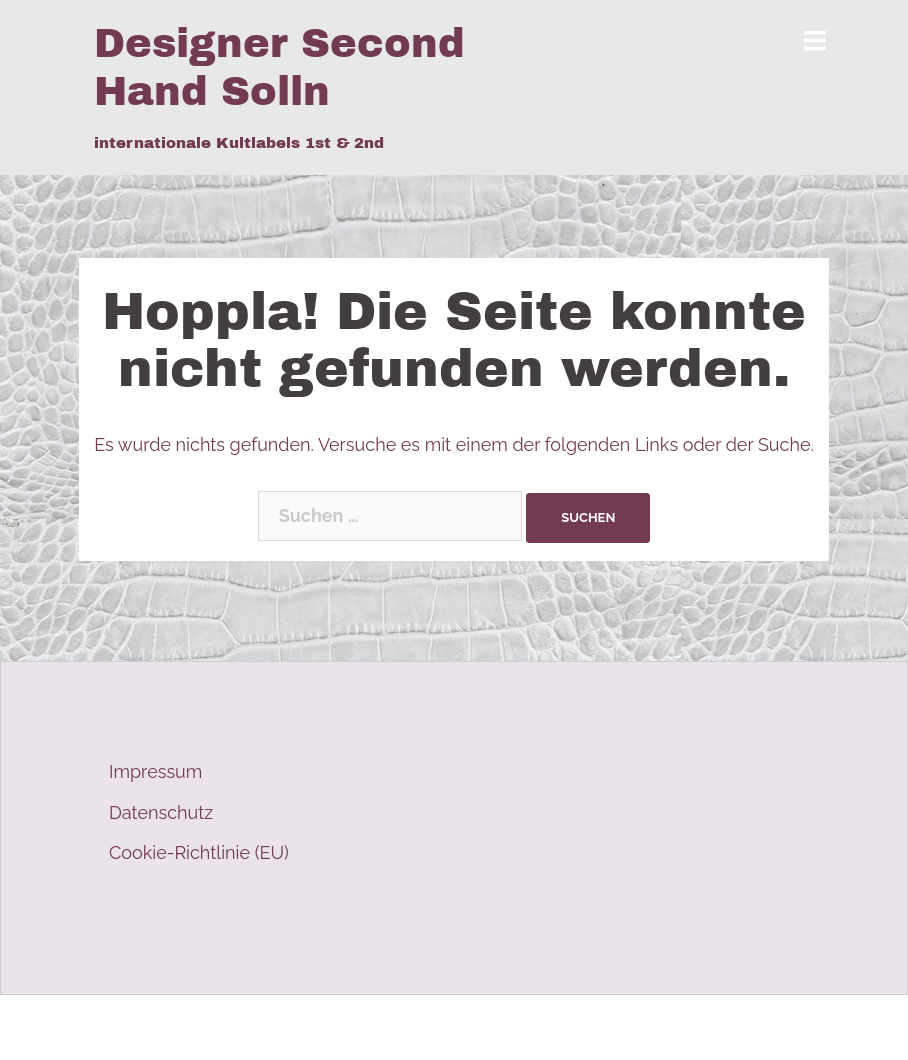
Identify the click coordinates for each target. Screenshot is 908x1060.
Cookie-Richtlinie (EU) (199, 852)
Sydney (469, 1027)
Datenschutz (161, 812)
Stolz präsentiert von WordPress (226, 1027)
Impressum (155, 771)
